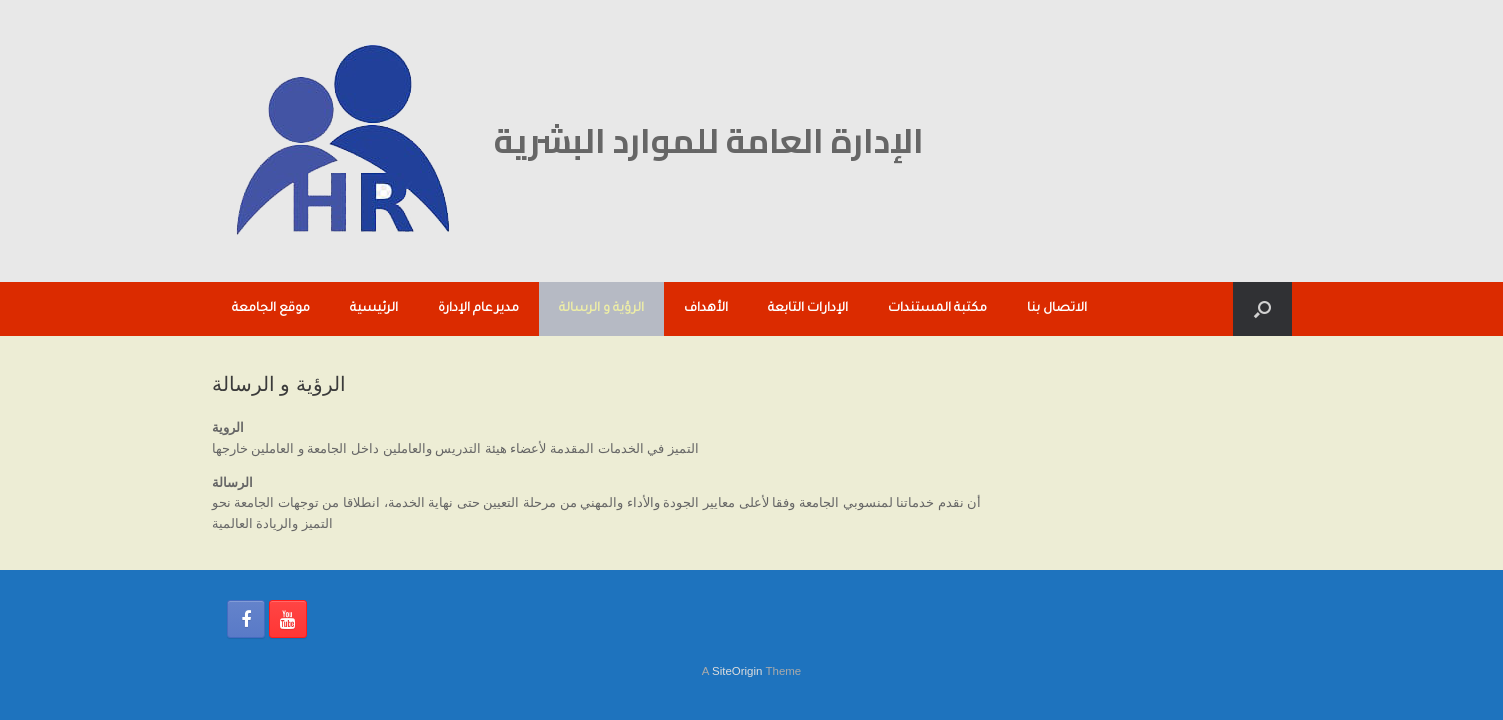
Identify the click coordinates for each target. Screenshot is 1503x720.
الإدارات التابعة (808, 309)
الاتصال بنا (1057, 309)
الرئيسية (374, 309)
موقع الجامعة (271, 309)
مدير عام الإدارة (478, 309)
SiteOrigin (737, 671)
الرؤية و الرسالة (601, 309)
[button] (1262, 309)
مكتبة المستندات (937, 309)
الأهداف (706, 309)
